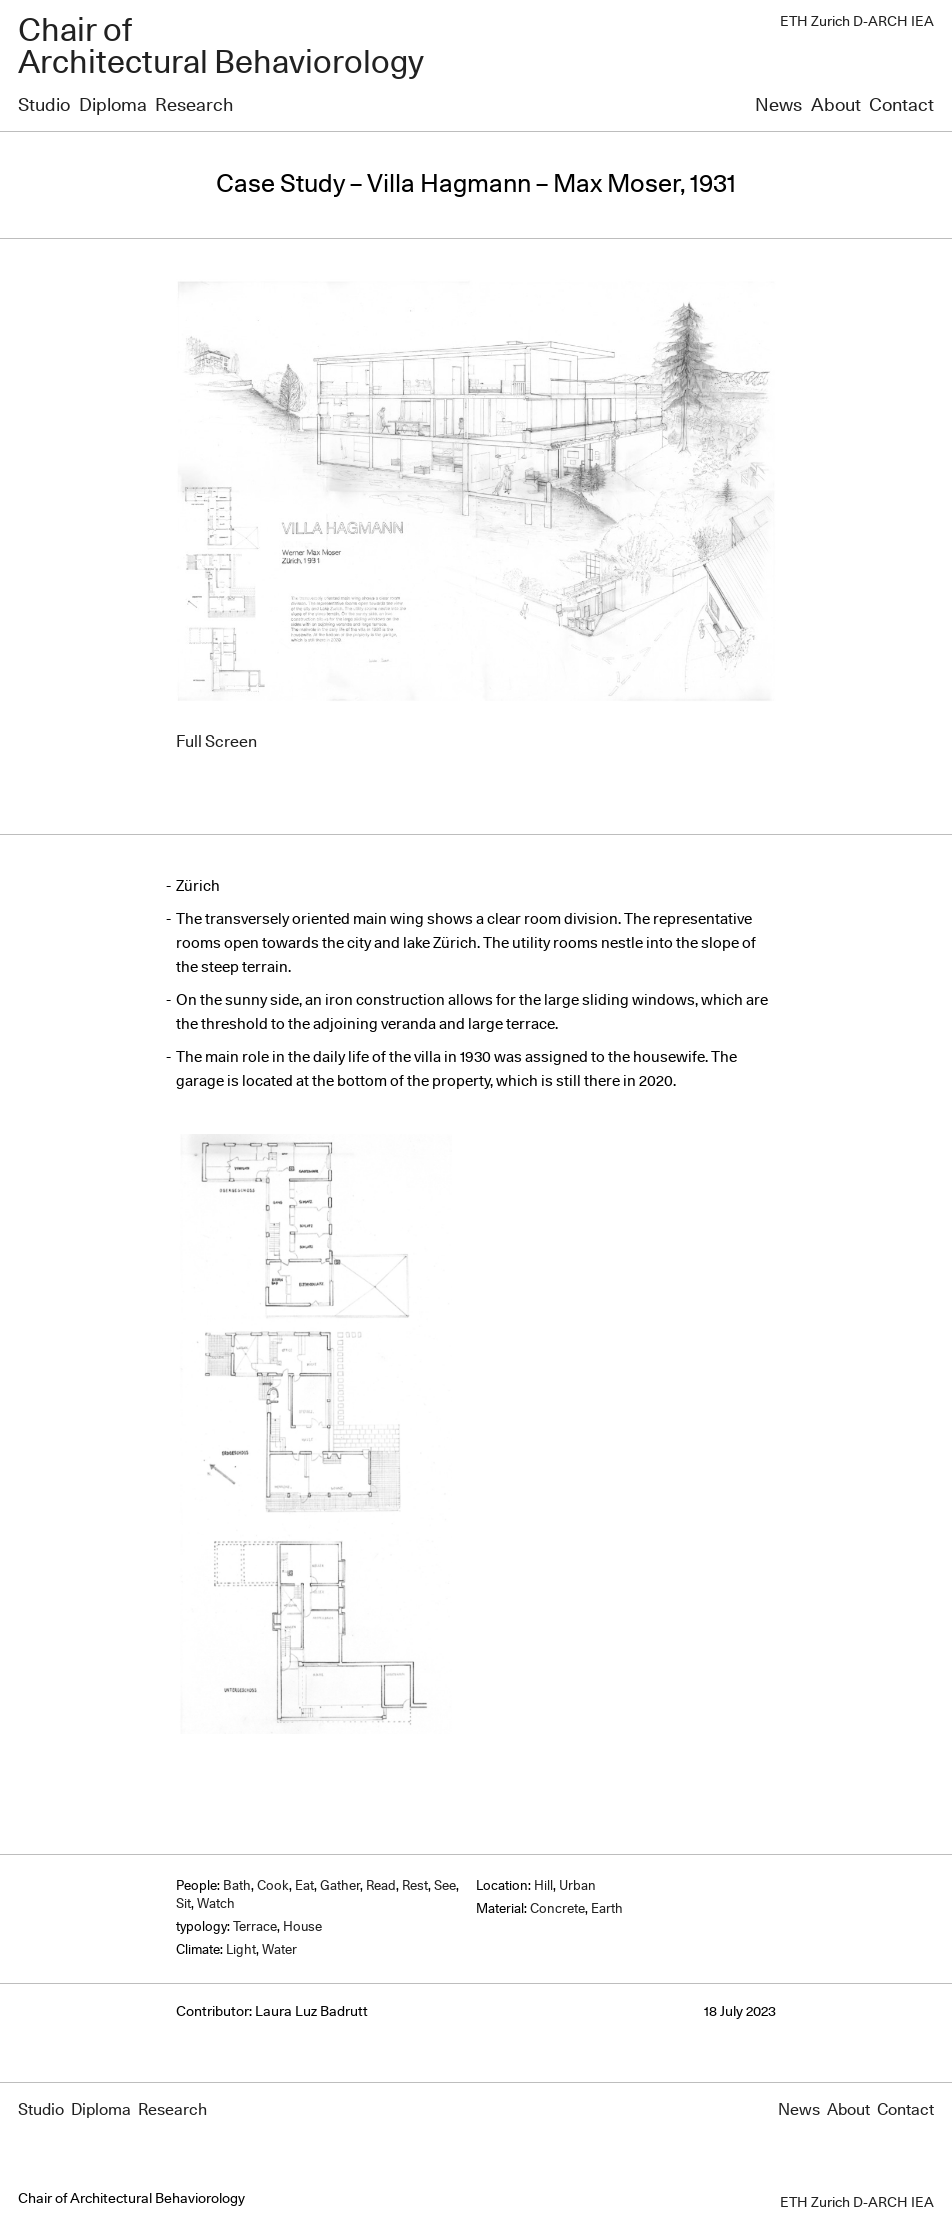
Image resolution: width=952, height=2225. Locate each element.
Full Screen (216, 742)
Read (381, 1886)
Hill (543, 1886)
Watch (216, 1904)
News (778, 106)
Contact (901, 106)
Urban (577, 1886)
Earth (607, 1909)
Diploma (113, 106)
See (445, 1886)
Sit (183, 1904)
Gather (340, 1886)
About (836, 106)
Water (279, 1950)
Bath (237, 1886)
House (302, 1927)
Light (241, 1950)
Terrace (255, 1927)
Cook (273, 1886)
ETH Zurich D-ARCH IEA (857, 22)
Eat (304, 1886)
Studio (44, 106)
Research (194, 106)
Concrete (557, 1909)
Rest (415, 1886)
